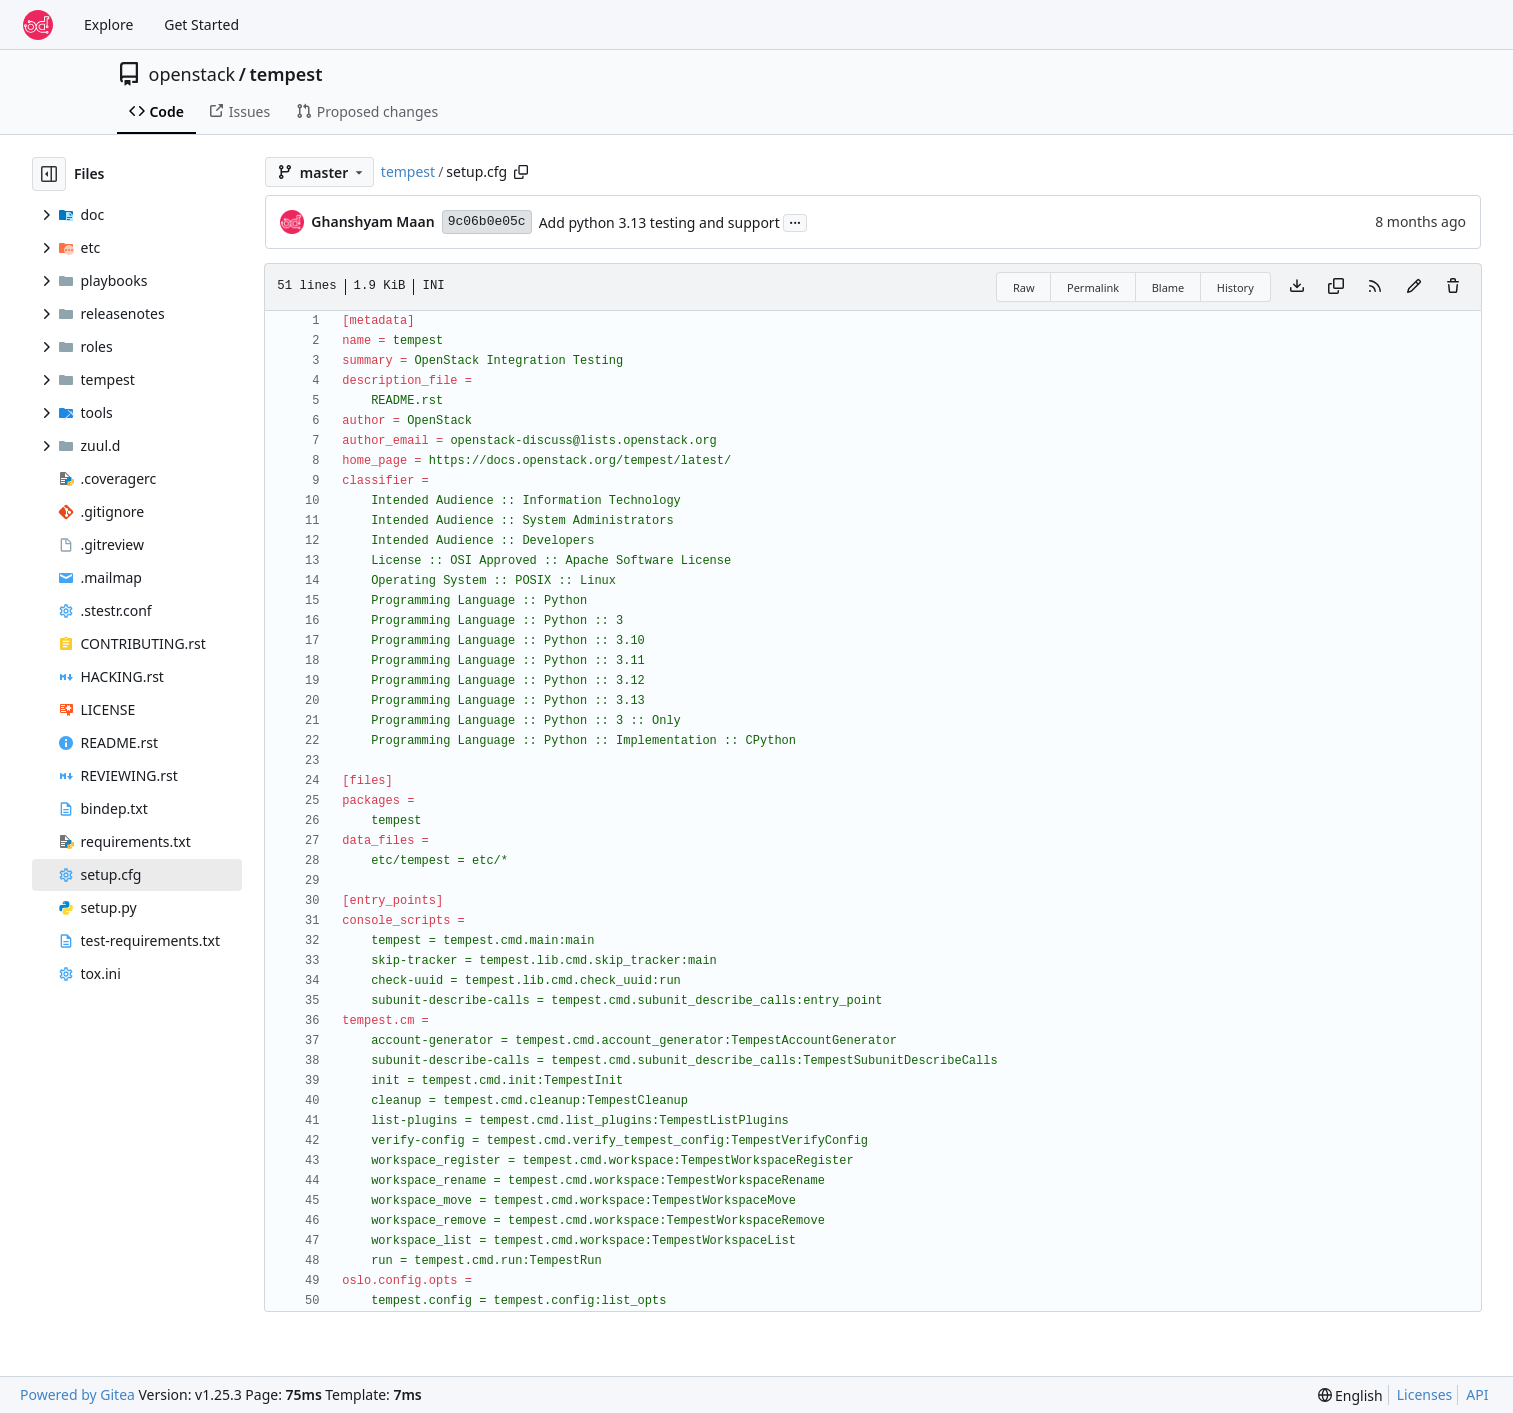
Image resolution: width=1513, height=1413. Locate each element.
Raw (1024, 287)
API (1477, 1394)
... (795, 221)
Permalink (1093, 287)
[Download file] (1297, 287)
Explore (108, 24)
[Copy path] (521, 172)
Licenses (1425, 1394)
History (1235, 287)
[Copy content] (1336, 287)
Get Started (201, 24)
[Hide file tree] (49, 174)
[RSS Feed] (1375, 287)
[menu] (1350, 1395)
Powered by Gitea (77, 1394)
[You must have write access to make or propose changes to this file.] (1453, 287)
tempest (285, 74)
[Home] (38, 25)
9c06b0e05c (487, 221)
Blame (1168, 287)
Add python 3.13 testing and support (659, 222)
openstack (192, 74)
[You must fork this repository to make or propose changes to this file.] (1414, 287)
